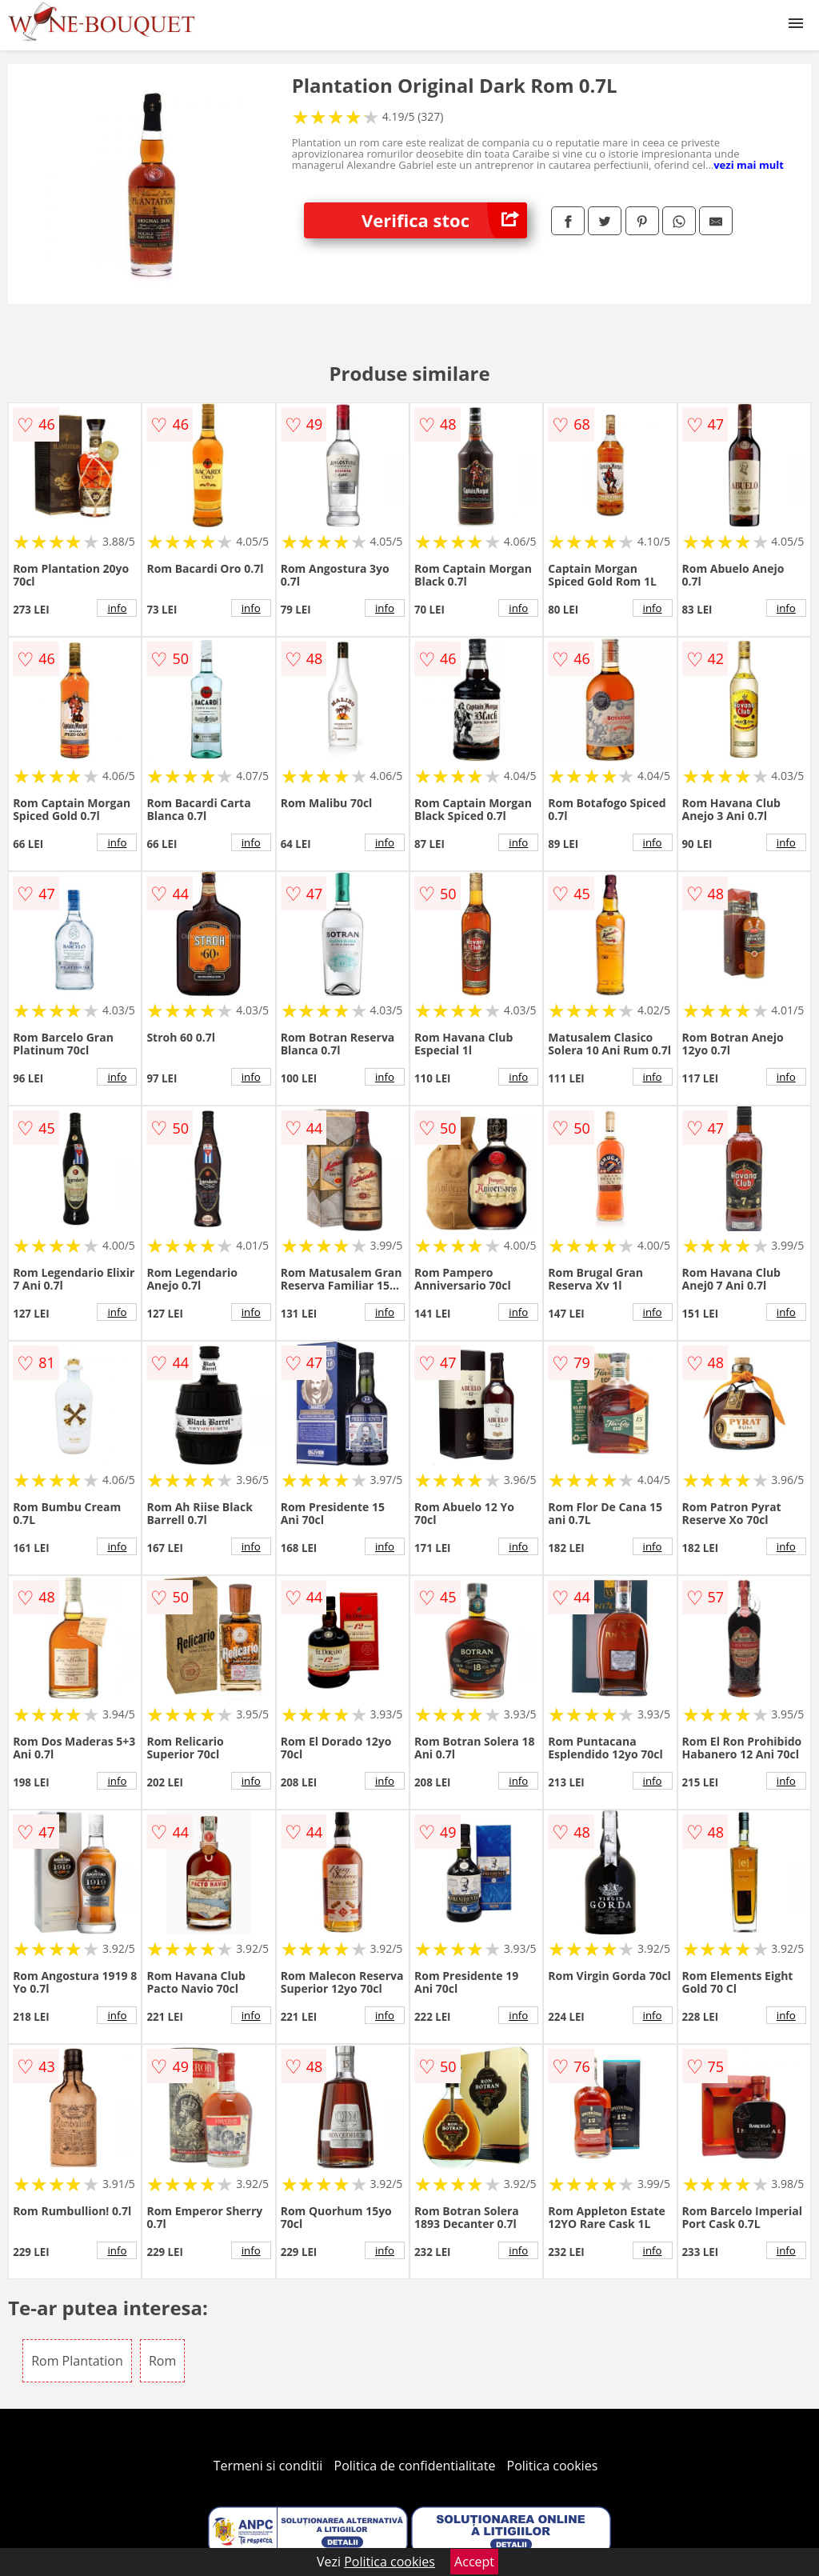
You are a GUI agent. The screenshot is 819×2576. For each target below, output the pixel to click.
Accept (474, 2561)
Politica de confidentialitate (415, 2465)
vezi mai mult (748, 165)
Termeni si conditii (268, 2465)
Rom (162, 2361)
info (116, 608)
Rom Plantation (77, 2361)
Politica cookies (552, 2465)
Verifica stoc (444, 220)
